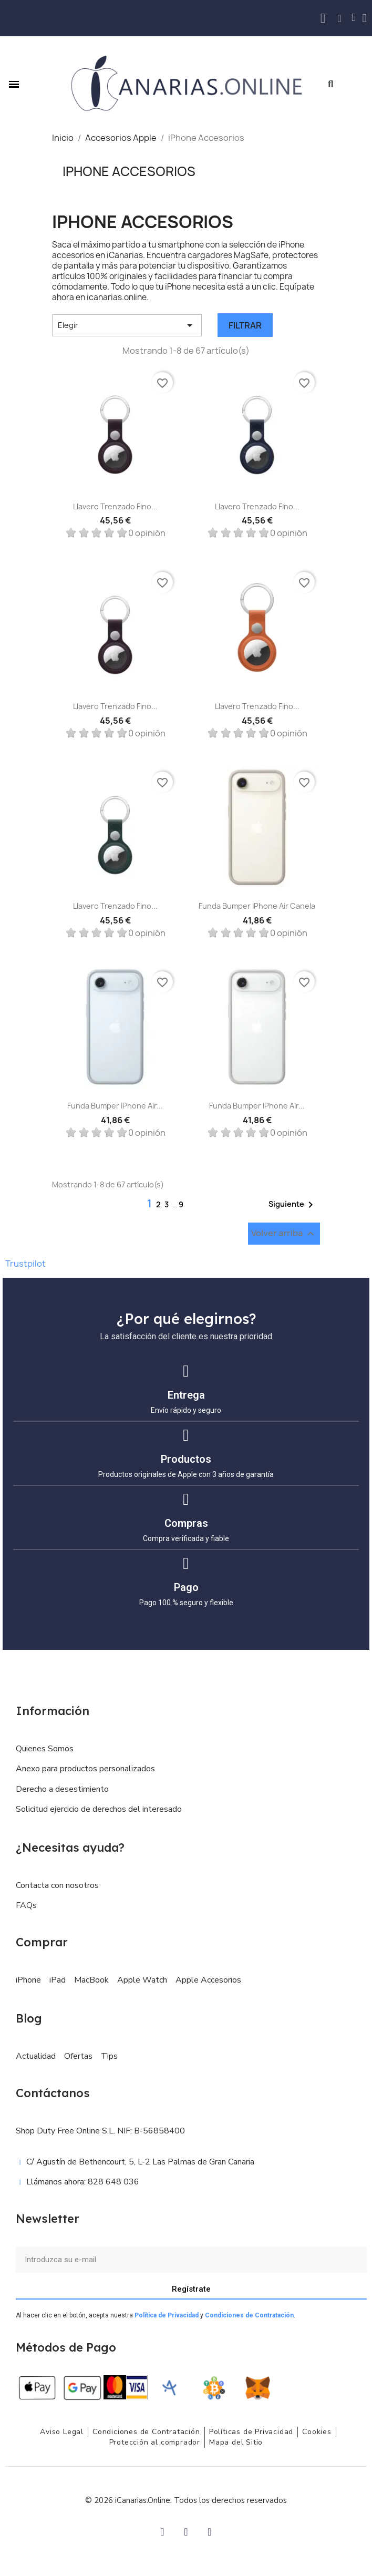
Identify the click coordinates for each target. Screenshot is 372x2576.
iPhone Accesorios (129, 171)
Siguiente (292, 1204)
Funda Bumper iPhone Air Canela (257, 906)
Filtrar (245, 325)
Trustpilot (25, 1263)
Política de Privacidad (167, 2315)
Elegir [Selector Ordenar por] (127, 325)
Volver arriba (284, 1233)
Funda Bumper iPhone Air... (115, 1106)
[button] (331, 84)
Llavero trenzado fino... (115, 506)
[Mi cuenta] (365, 18)
